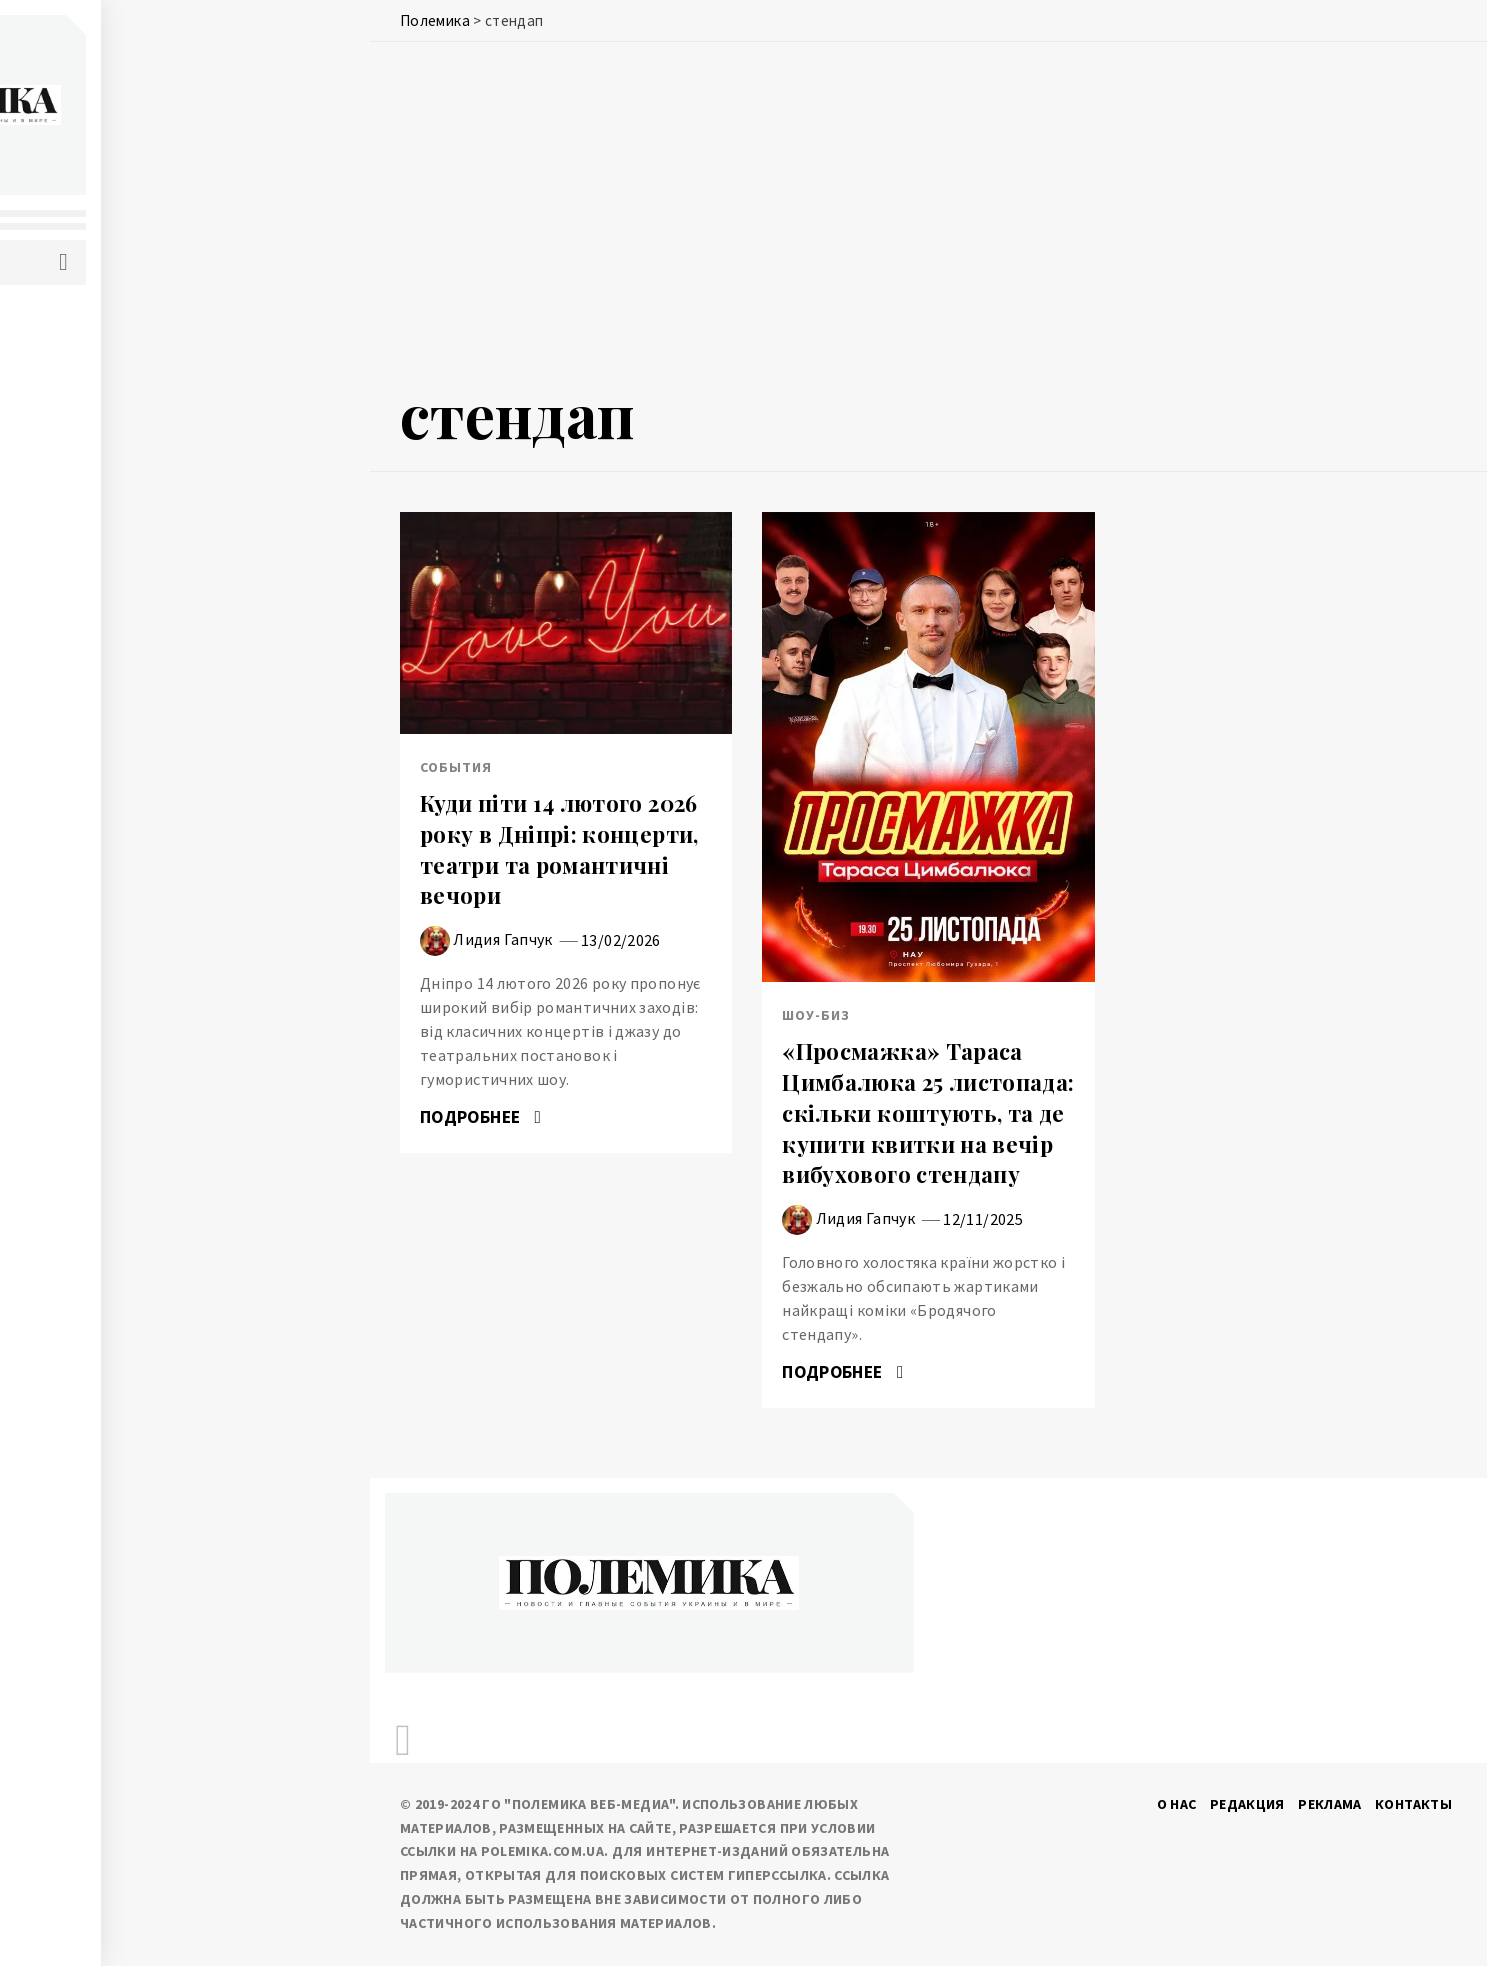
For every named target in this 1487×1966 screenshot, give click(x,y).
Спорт (113, 645)
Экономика (133, 425)
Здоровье (128, 513)
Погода (119, 557)
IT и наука (127, 469)
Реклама (1330, 1804)
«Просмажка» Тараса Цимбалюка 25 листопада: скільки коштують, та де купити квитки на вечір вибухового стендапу (928, 1112)
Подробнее (480, 1117)
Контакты (1413, 1804)
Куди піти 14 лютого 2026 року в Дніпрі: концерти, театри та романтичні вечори (559, 849)
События (124, 381)
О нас (1177, 1804)
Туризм (118, 689)
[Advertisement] (928, 217)
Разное (116, 601)
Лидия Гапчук (502, 939)
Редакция (1247, 1804)
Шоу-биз (122, 733)
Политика (127, 337)
